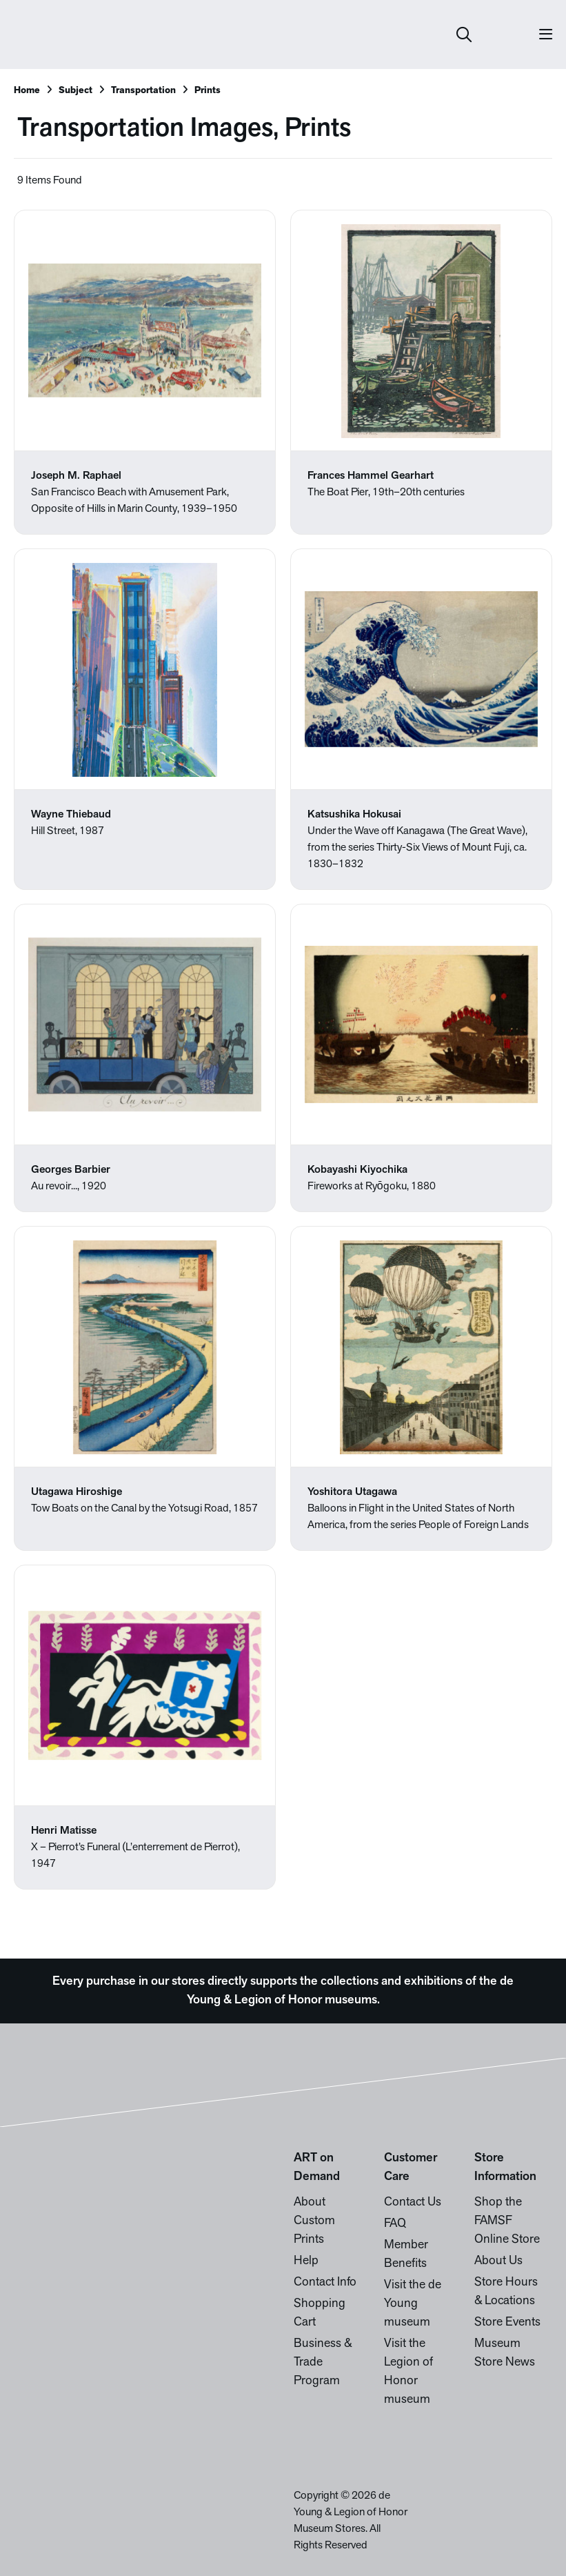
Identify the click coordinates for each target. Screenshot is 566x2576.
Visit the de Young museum (412, 2304)
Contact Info (325, 2282)
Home (27, 91)
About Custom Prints (314, 2221)
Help (306, 2261)
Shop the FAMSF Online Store (507, 2221)
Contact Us (412, 2202)
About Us (498, 2261)
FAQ (395, 2223)
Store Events (507, 2322)
